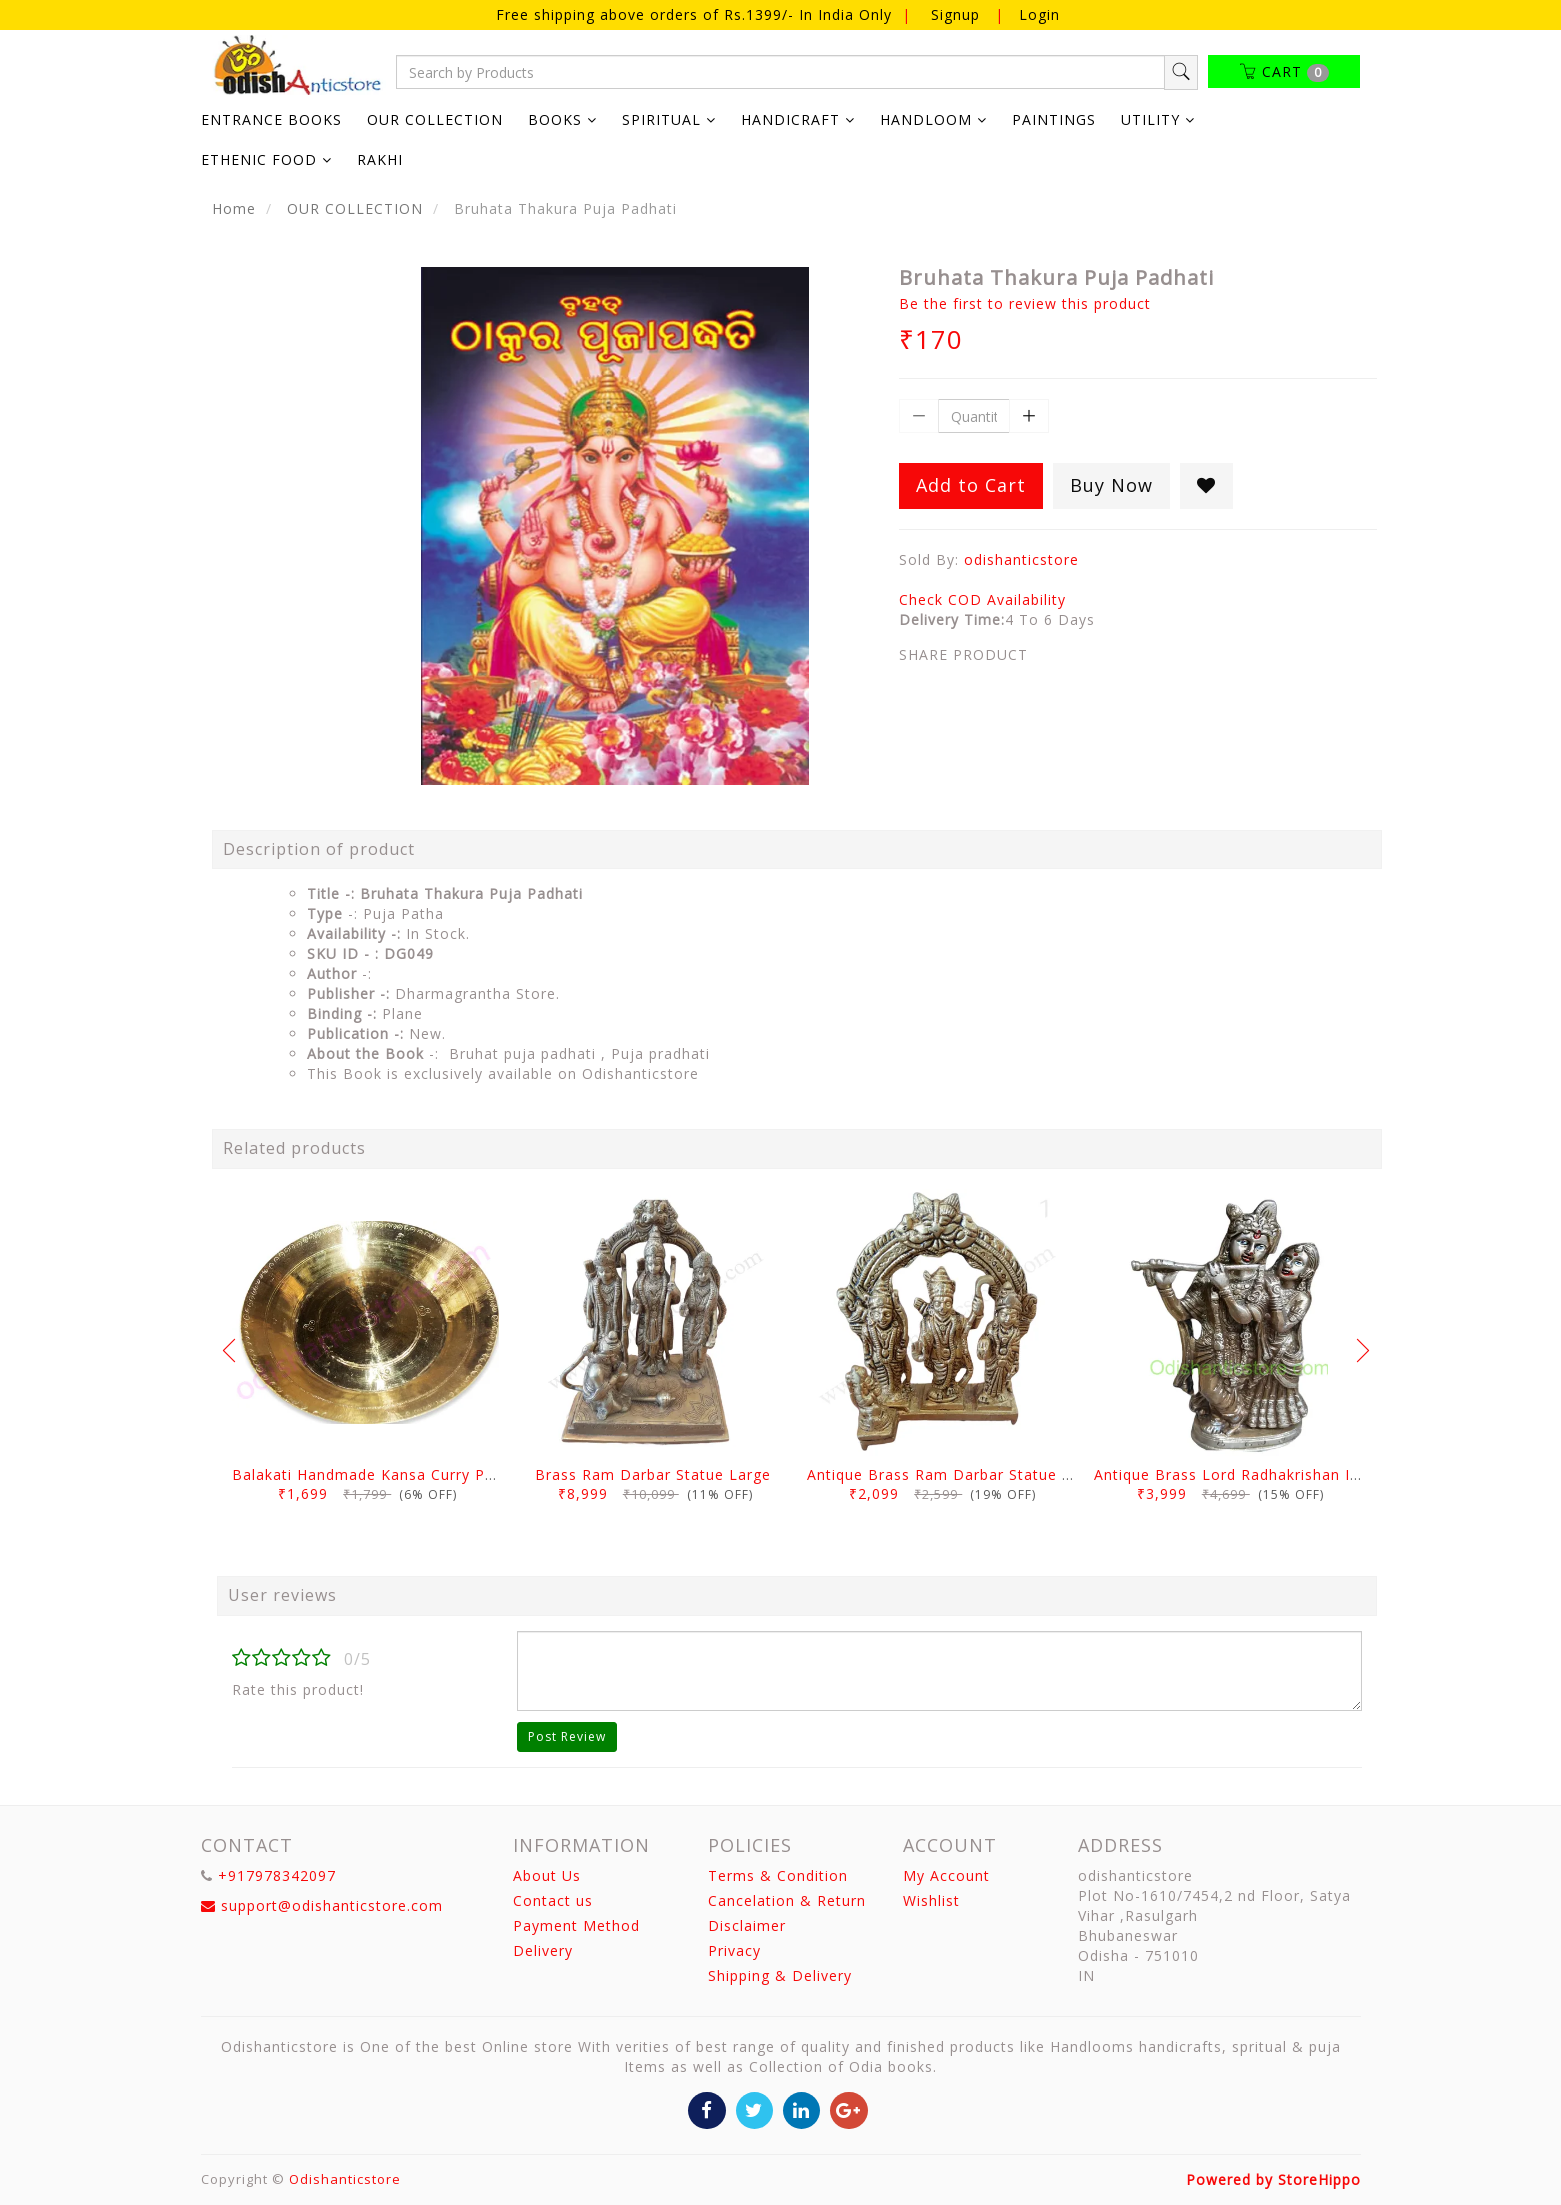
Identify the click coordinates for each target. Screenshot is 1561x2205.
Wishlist (931, 1900)
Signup (955, 14)
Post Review (567, 1736)
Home (234, 208)
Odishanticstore (345, 2179)
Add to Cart (971, 485)
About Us (547, 1875)
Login (1039, 14)
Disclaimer (747, 1925)
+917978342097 (277, 1875)
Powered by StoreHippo (1273, 2179)
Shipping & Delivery (780, 1975)
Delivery (543, 1950)
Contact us (553, 1900)
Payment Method (576, 1925)
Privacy (734, 1950)
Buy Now (1111, 485)
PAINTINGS (1054, 119)
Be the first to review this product (1025, 303)
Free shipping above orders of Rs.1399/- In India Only (696, 14)
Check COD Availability (982, 599)
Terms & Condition (778, 1875)
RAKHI (380, 159)
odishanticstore (1021, 559)
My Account (946, 1875)
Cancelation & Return (787, 1900)
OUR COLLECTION (435, 119)
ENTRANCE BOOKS (271, 119)
